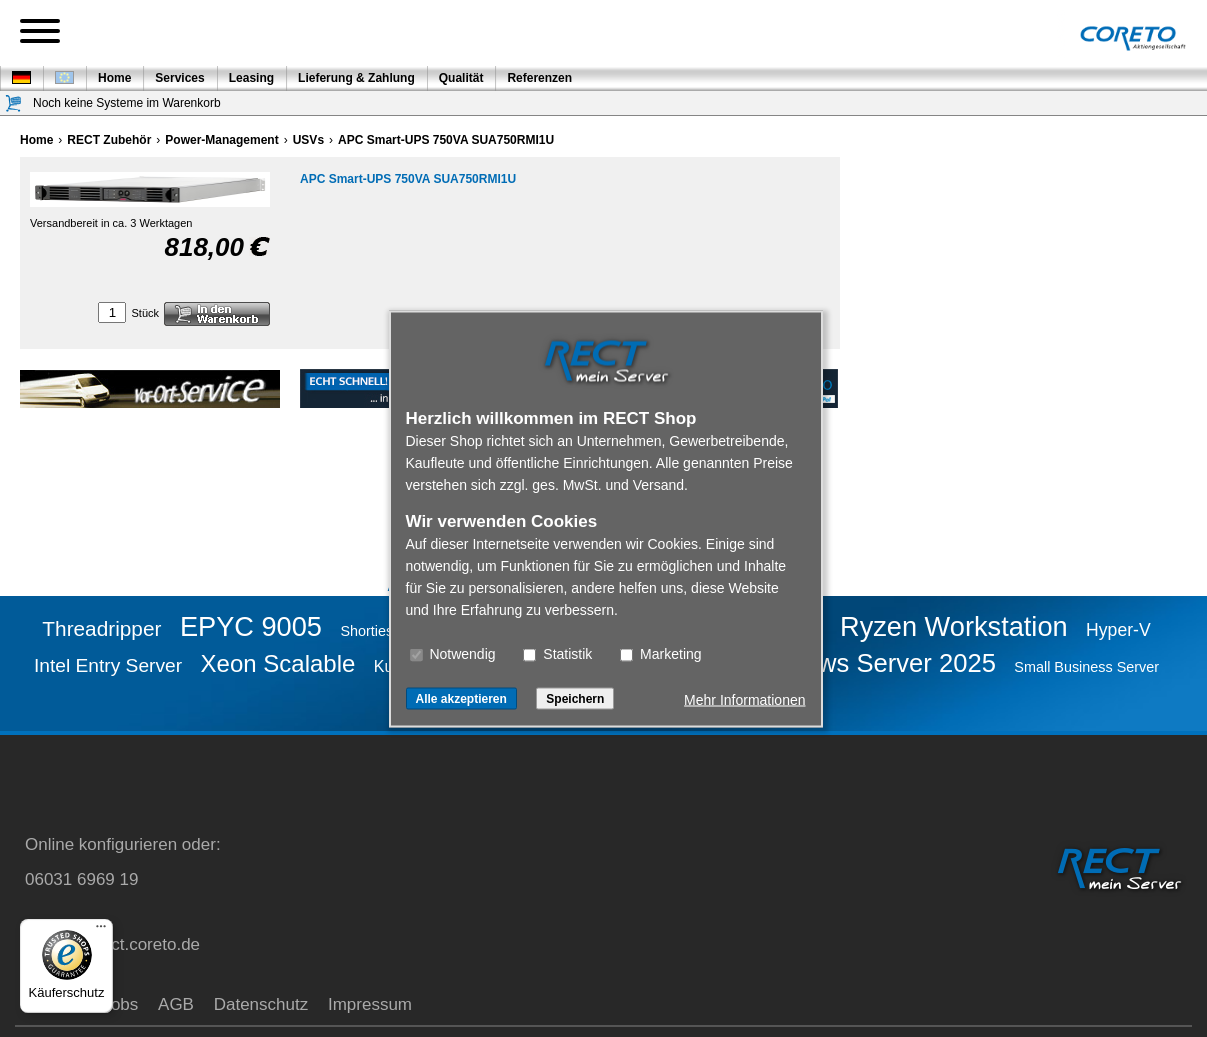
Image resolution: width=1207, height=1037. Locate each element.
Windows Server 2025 (871, 663)
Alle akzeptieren (461, 698)
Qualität (461, 78)
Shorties (366, 631)
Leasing (251, 78)
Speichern (575, 698)
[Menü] (101, 931)
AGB (176, 1004)
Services (179, 78)
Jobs (120, 1004)
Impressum (370, 1004)
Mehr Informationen (744, 699)
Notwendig (453, 653)
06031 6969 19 (81, 879)
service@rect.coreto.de (112, 944)
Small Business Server (1086, 667)
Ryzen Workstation (954, 626)
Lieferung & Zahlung (356, 78)
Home (114, 78)
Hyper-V (1118, 630)
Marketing (660, 653)
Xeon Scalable (278, 663)
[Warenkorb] (14, 103)
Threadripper (101, 628)
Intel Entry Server (108, 665)
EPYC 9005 (251, 626)
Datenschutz (261, 1004)
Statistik (557, 653)
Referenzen (539, 78)
